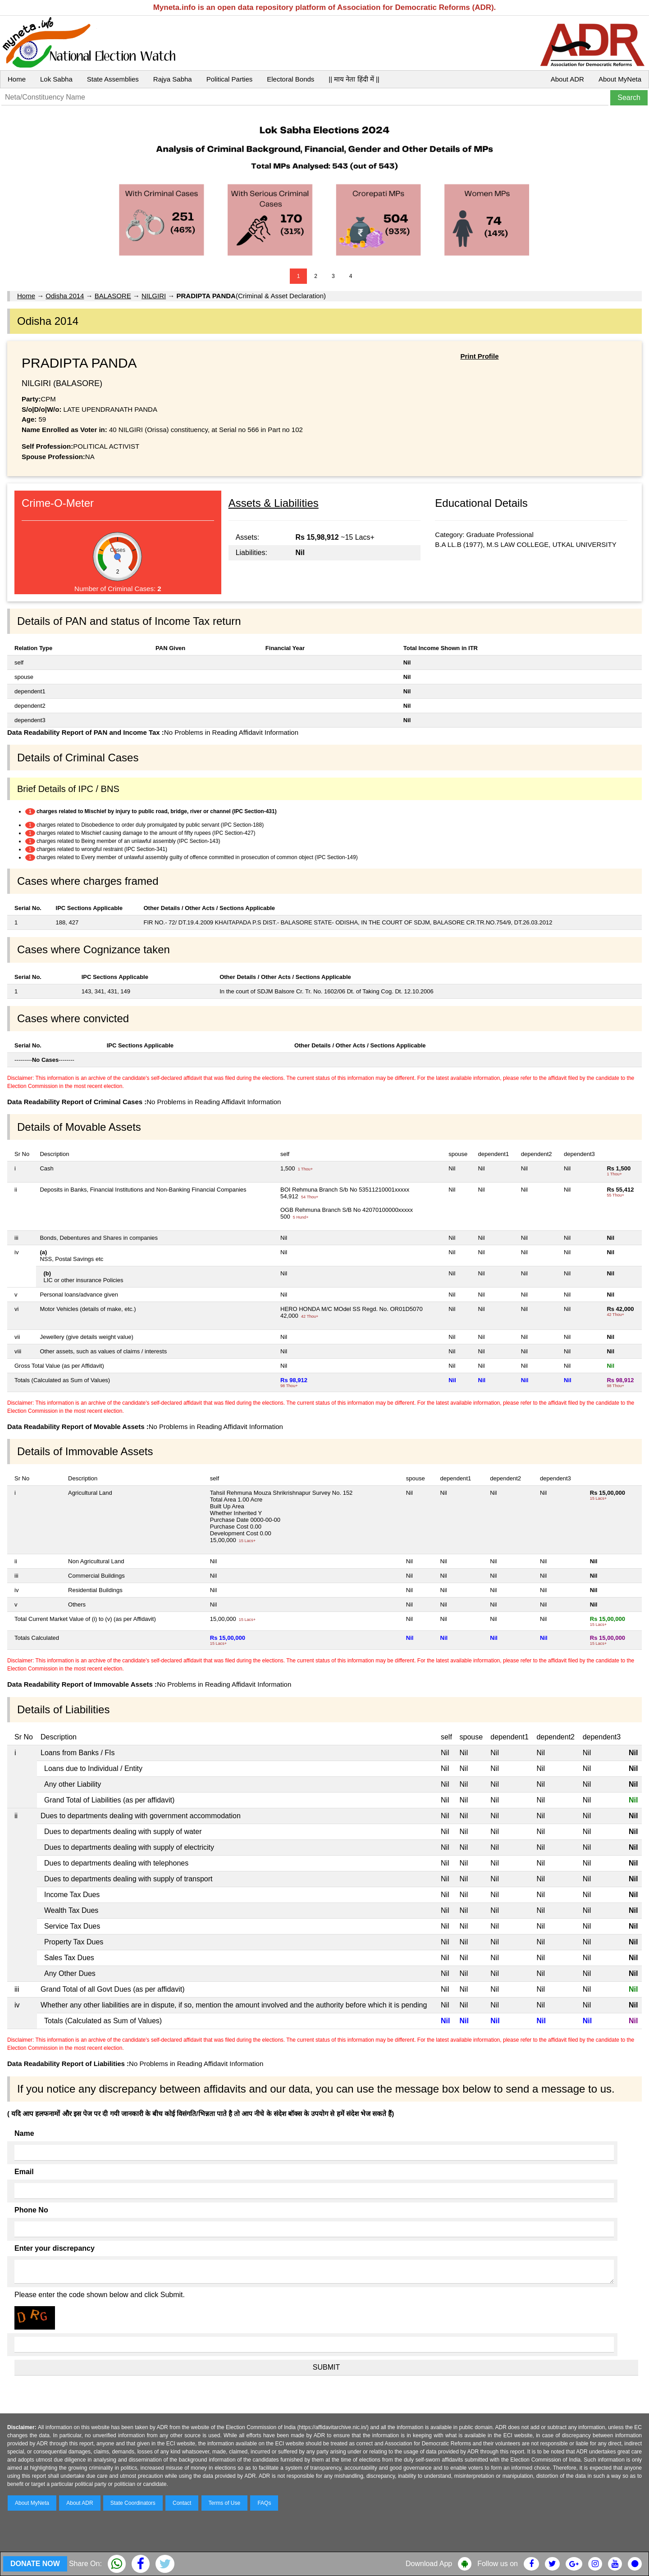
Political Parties (229, 79)
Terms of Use (225, 2503)
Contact (182, 2503)
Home (17, 79)
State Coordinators (132, 2503)
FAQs (264, 2503)
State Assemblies (113, 79)
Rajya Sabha (172, 79)
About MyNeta (620, 79)
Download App (429, 2563)
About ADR (567, 79)
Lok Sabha (56, 79)
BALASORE (113, 296)
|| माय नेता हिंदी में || (354, 79)
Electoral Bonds (290, 79)
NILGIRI (154, 296)
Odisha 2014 (65, 296)
